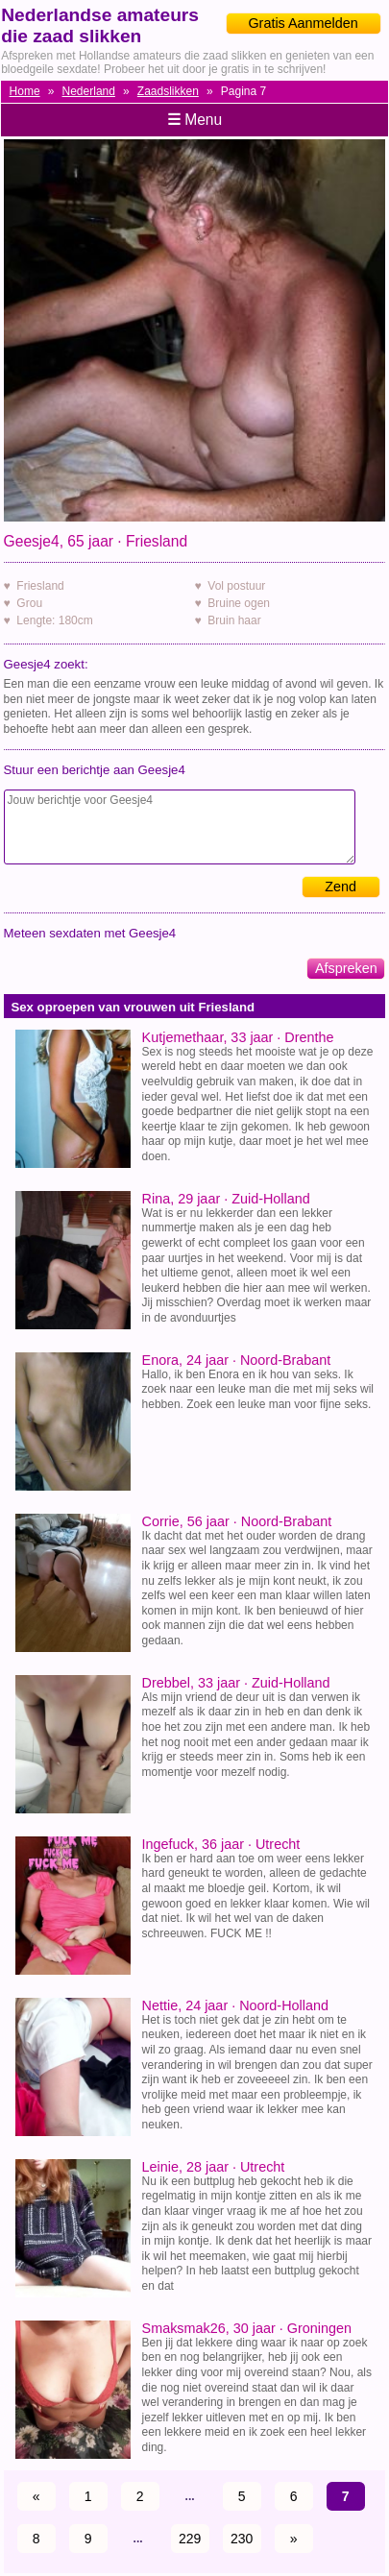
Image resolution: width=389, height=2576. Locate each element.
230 (242, 2538)
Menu (194, 119)
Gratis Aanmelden (302, 23)
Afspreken (346, 968)
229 (190, 2538)
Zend (340, 886)
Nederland (88, 91)
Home (25, 91)
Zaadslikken (168, 91)
